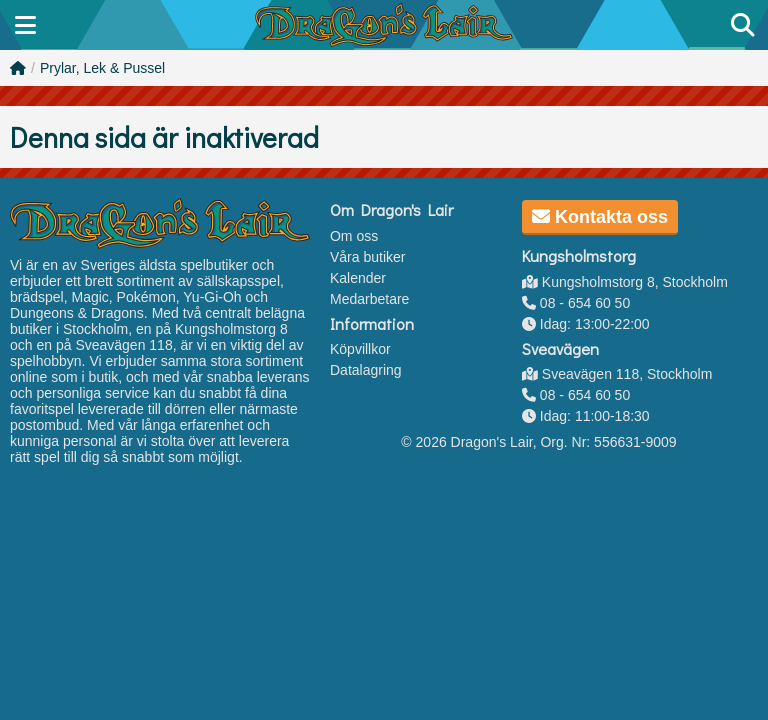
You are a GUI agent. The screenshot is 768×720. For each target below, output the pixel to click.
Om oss (354, 236)
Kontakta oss (600, 217)
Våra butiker (367, 257)
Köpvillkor (360, 349)
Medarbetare (369, 299)
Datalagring (366, 370)
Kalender (358, 278)
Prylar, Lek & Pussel (102, 68)
